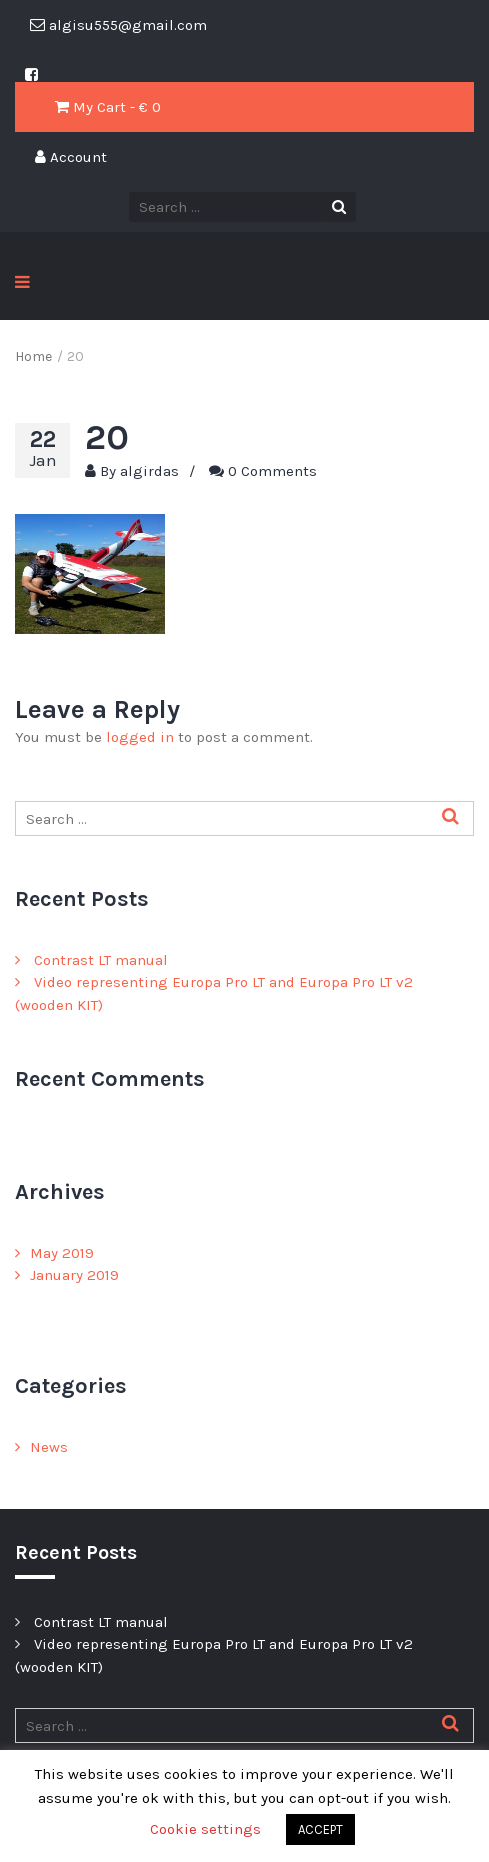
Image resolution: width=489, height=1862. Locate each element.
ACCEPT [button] (320, 1829)
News (49, 1447)
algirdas (149, 471)
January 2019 (74, 1275)
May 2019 (62, 1253)
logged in (140, 737)
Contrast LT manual (101, 960)
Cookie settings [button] (205, 1829)
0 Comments (272, 471)
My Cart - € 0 (108, 107)
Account (71, 157)
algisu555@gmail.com (118, 25)
